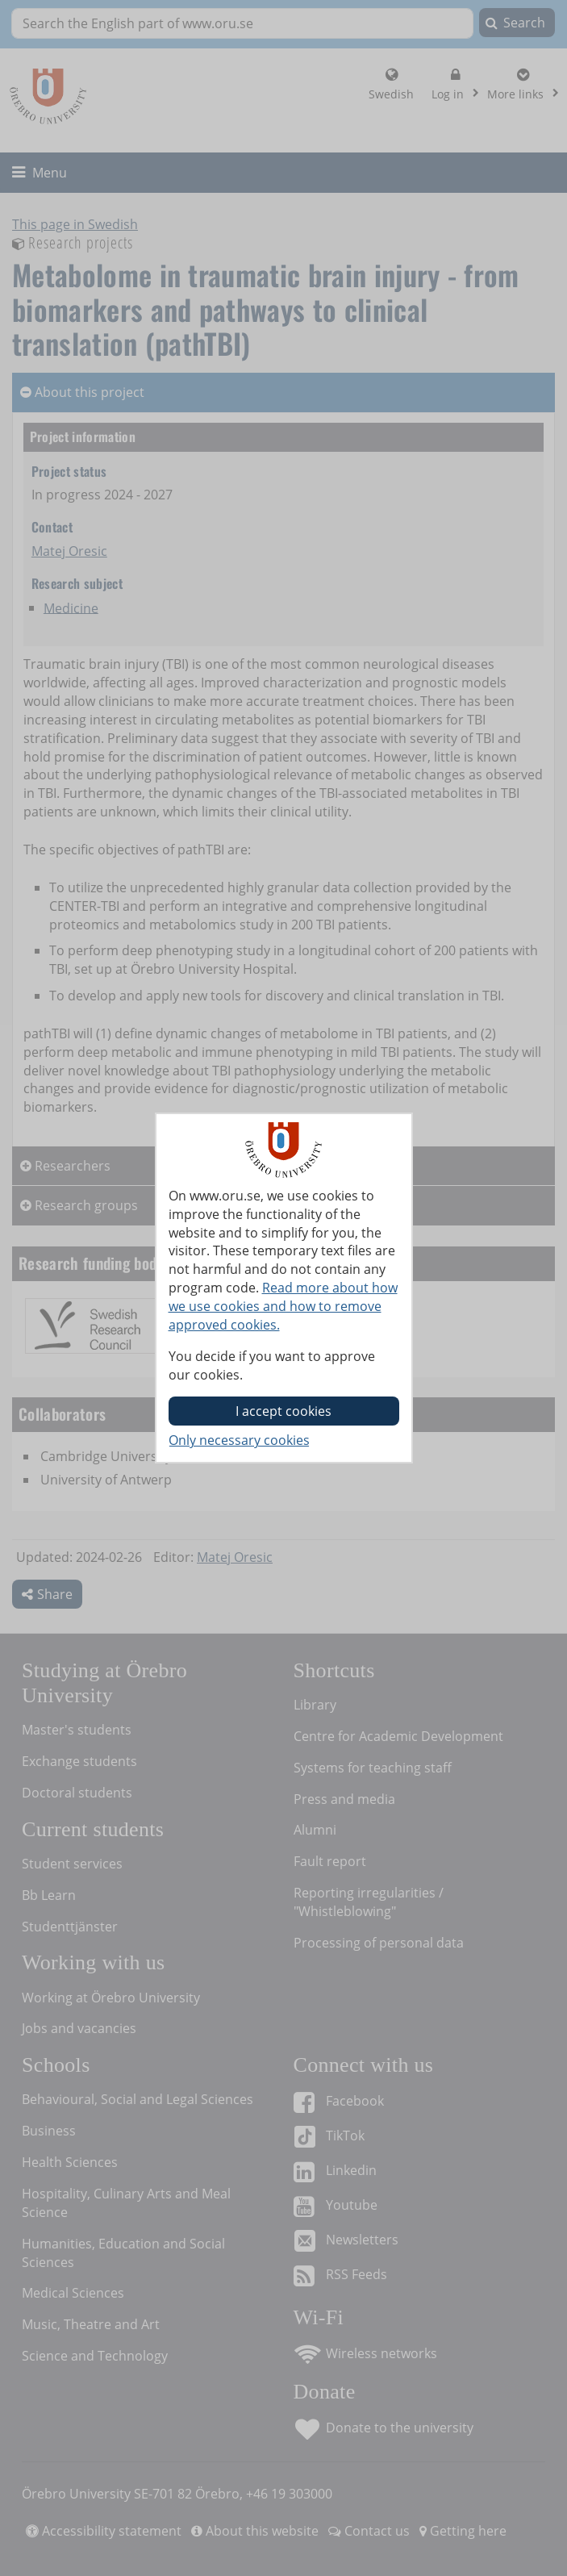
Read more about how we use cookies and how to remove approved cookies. (283, 1306)
